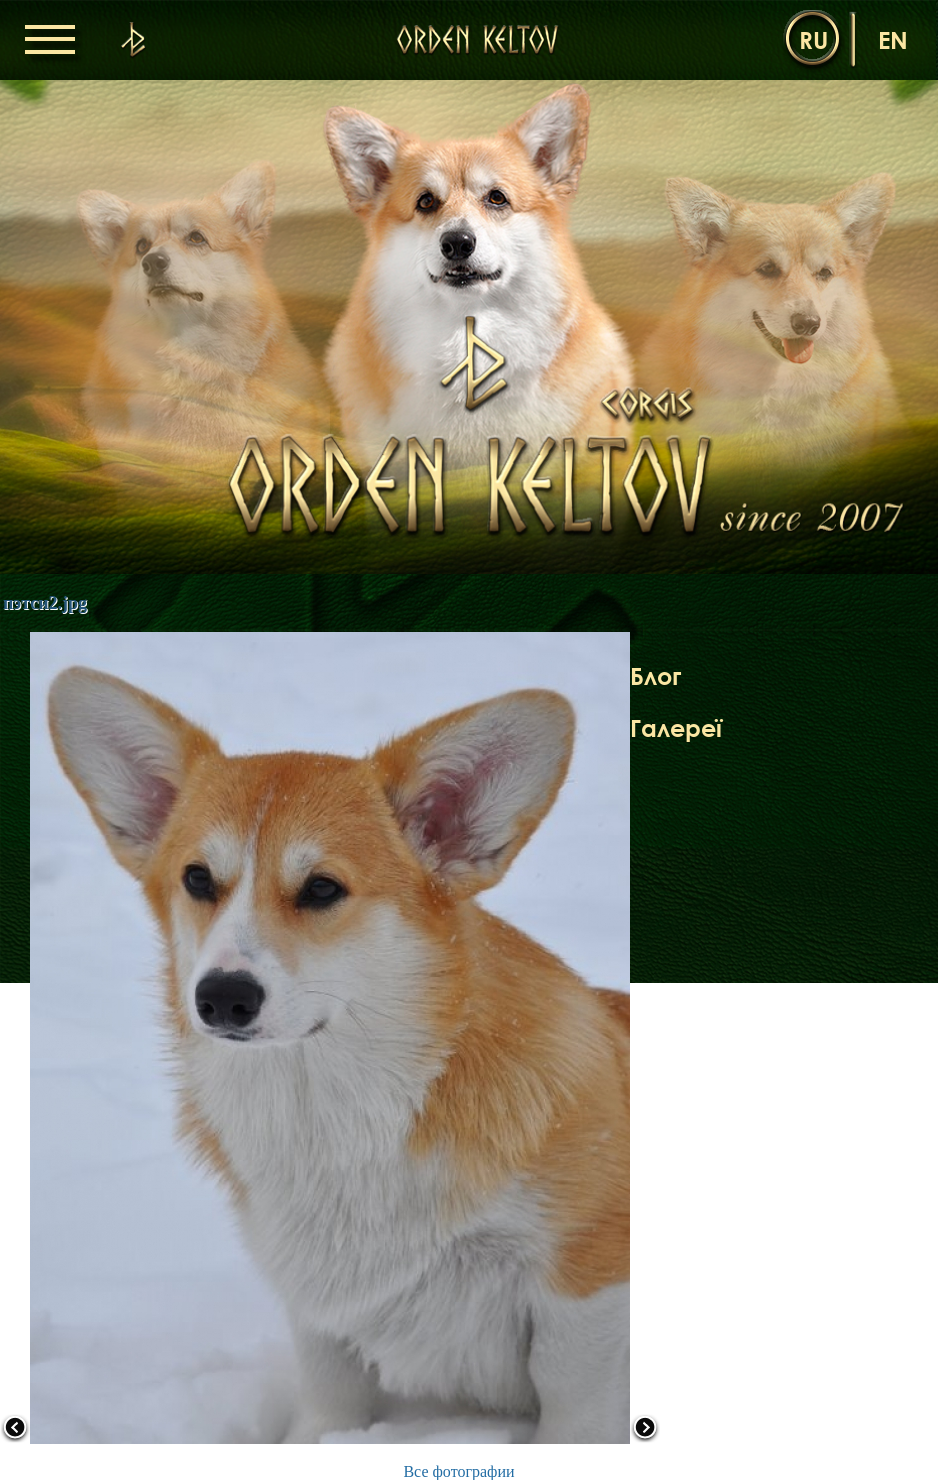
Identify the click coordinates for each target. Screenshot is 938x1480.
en (893, 39)
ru (813, 39)
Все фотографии (458, 1471)
